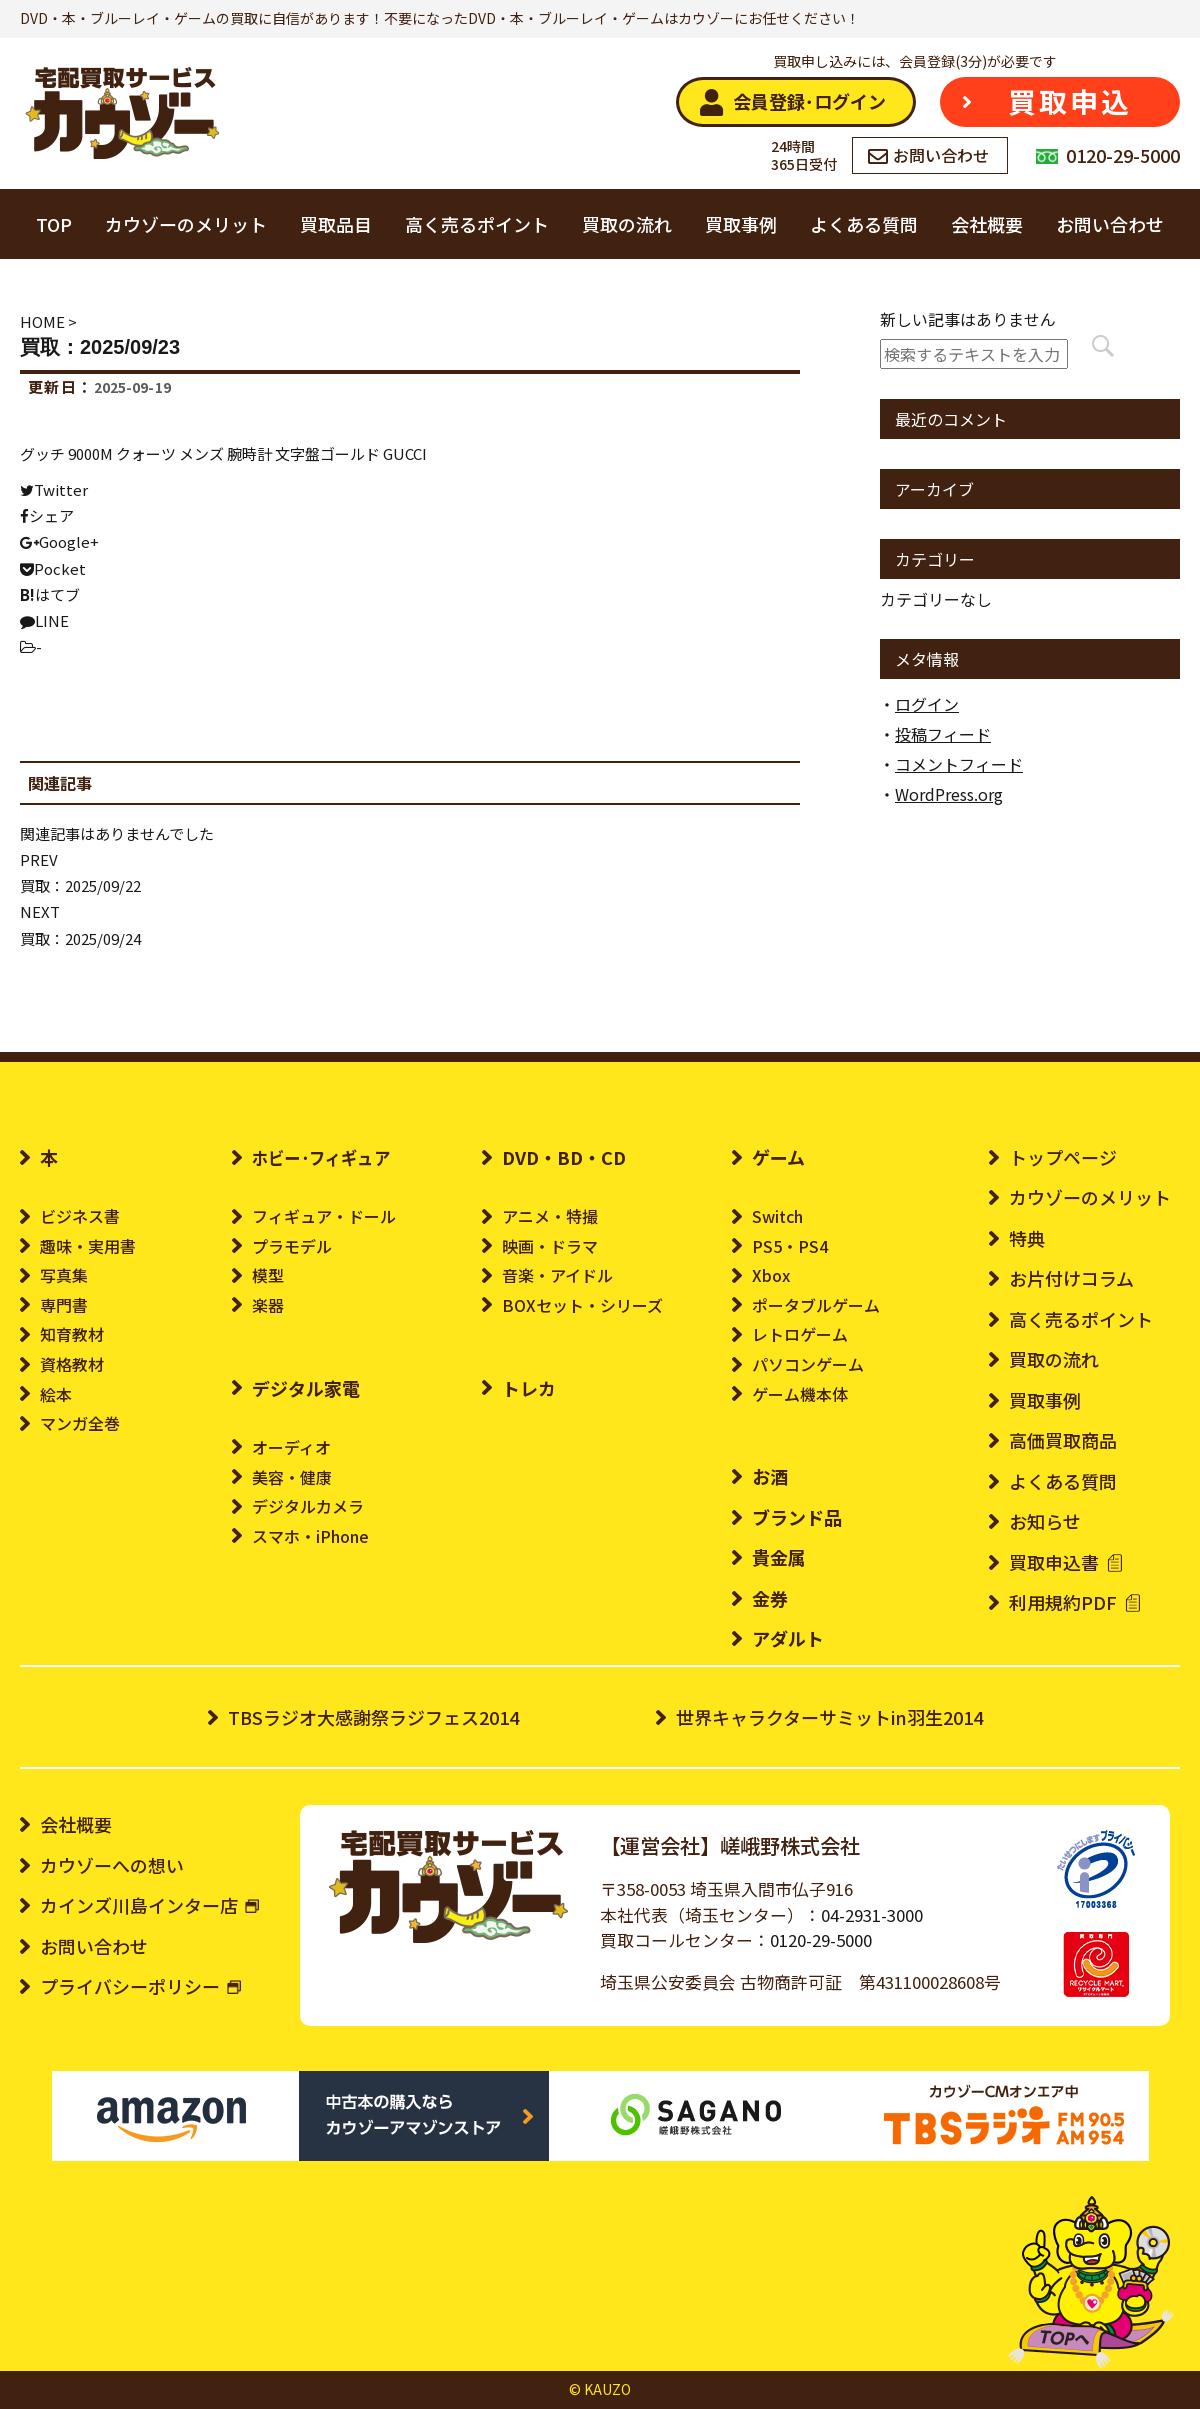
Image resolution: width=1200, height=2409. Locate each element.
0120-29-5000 (821, 1940)
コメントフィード (959, 764)
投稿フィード (943, 734)
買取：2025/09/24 (80, 938)
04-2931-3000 (872, 1915)
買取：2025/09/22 (80, 885)
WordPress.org (949, 794)
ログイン (927, 704)
